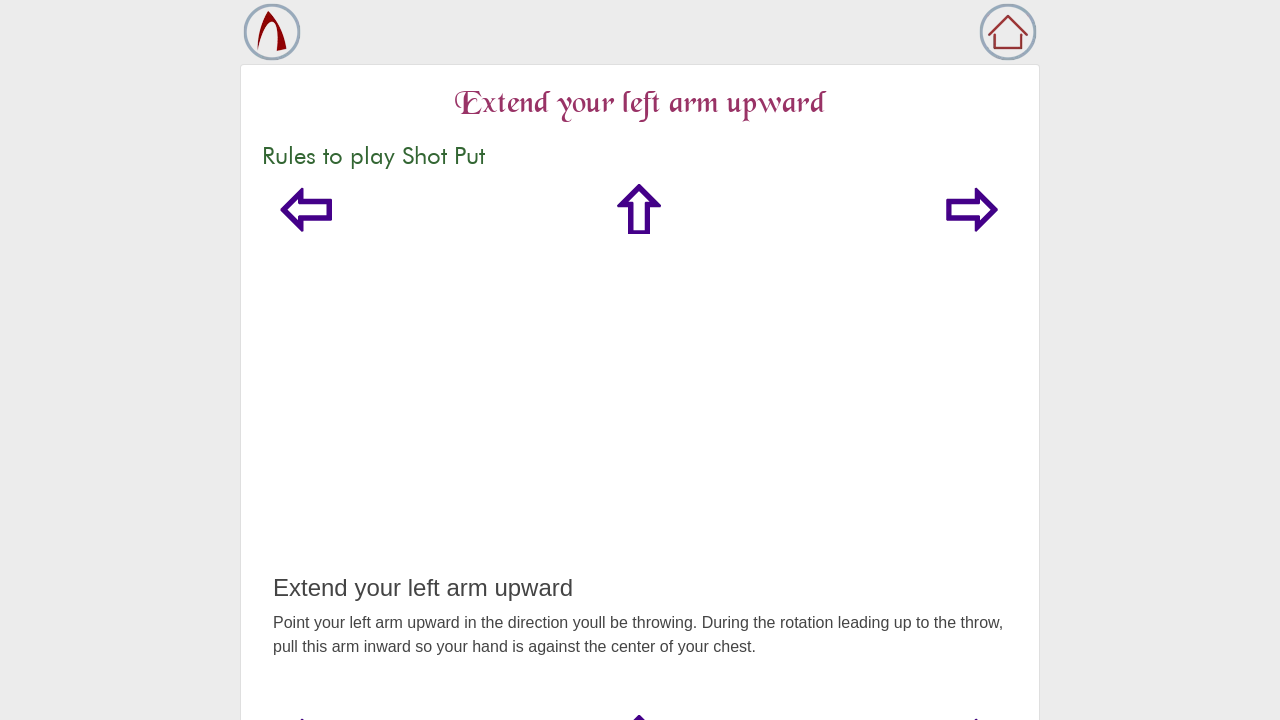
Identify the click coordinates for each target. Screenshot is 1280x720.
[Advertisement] (640, 424)
